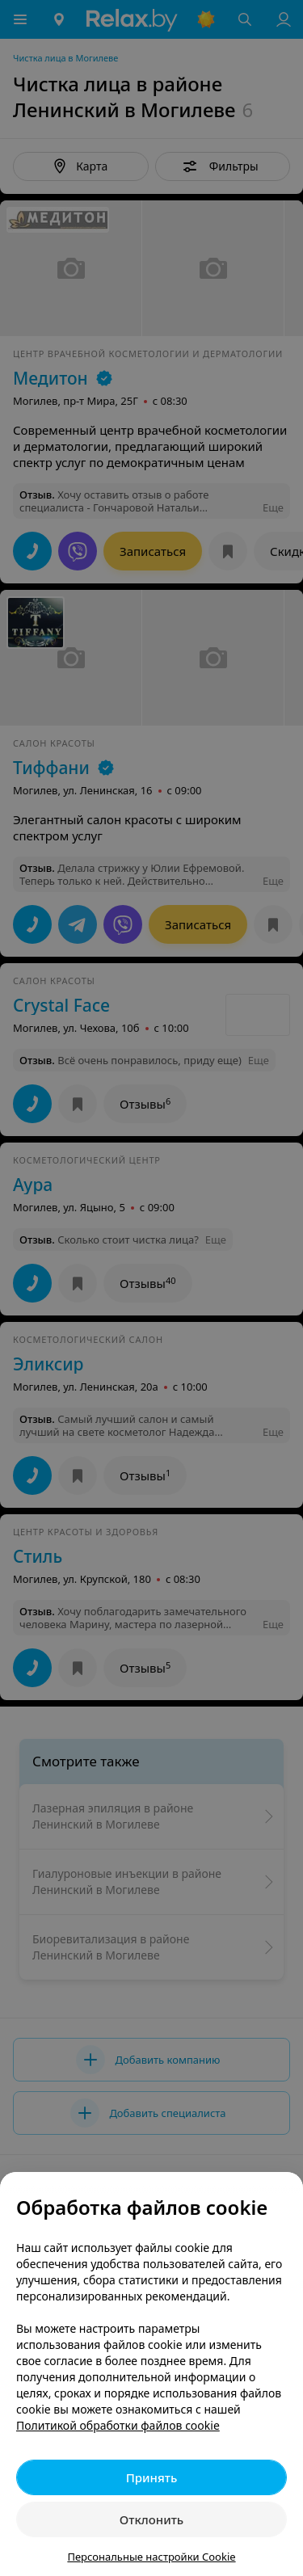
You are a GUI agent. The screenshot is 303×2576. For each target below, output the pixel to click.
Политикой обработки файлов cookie (118, 2425)
